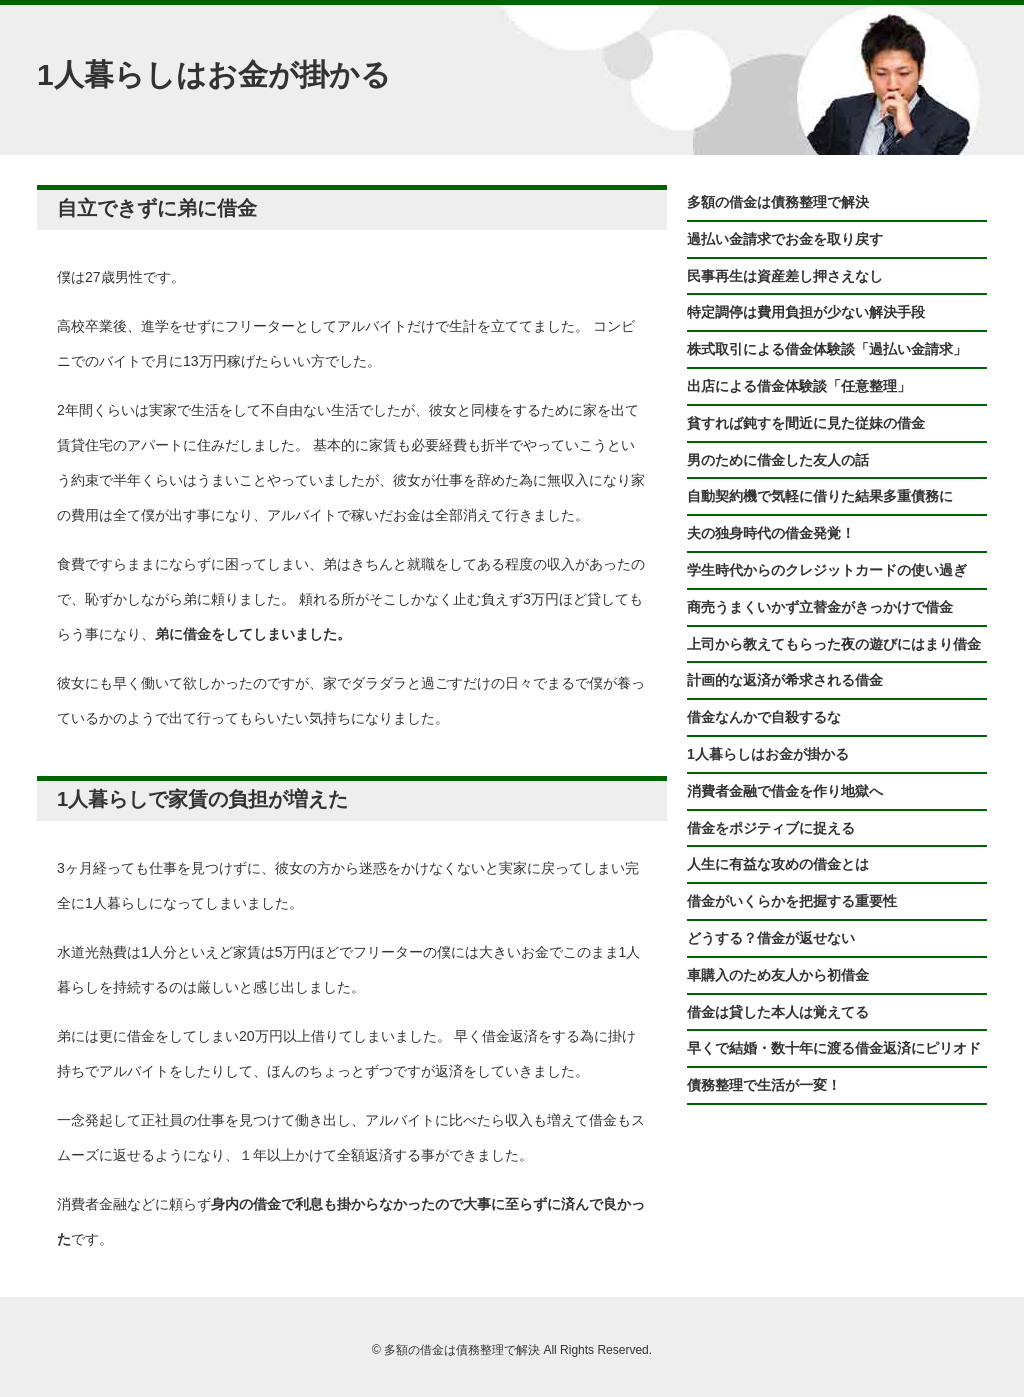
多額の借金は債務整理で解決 (778, 202)
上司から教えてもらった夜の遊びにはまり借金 (834, 644)
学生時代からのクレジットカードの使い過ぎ (827, 570)
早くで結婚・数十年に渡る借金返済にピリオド (834, 1048)
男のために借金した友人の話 (778, 460)
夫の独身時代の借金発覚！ (771, 533)
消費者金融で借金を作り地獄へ (785, 791)
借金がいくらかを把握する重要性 (792, 901)
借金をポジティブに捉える (771, 828)
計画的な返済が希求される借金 (785, 680)
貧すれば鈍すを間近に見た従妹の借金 (806, 423)
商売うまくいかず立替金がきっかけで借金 (820, 607)
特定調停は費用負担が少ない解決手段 (806, 312)
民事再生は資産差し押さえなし (785, 276)
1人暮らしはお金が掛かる (768, 754)
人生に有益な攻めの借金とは (778, 864)
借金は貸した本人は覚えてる (778, 1012)
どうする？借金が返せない (771, 938)
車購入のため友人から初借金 (778, 975)
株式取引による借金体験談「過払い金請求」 (827, 349)
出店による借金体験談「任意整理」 (799, 386)
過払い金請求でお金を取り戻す (785, 239)
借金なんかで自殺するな (764, 717)
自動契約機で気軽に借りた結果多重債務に (820, 496)
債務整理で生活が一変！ (764, 1085)
